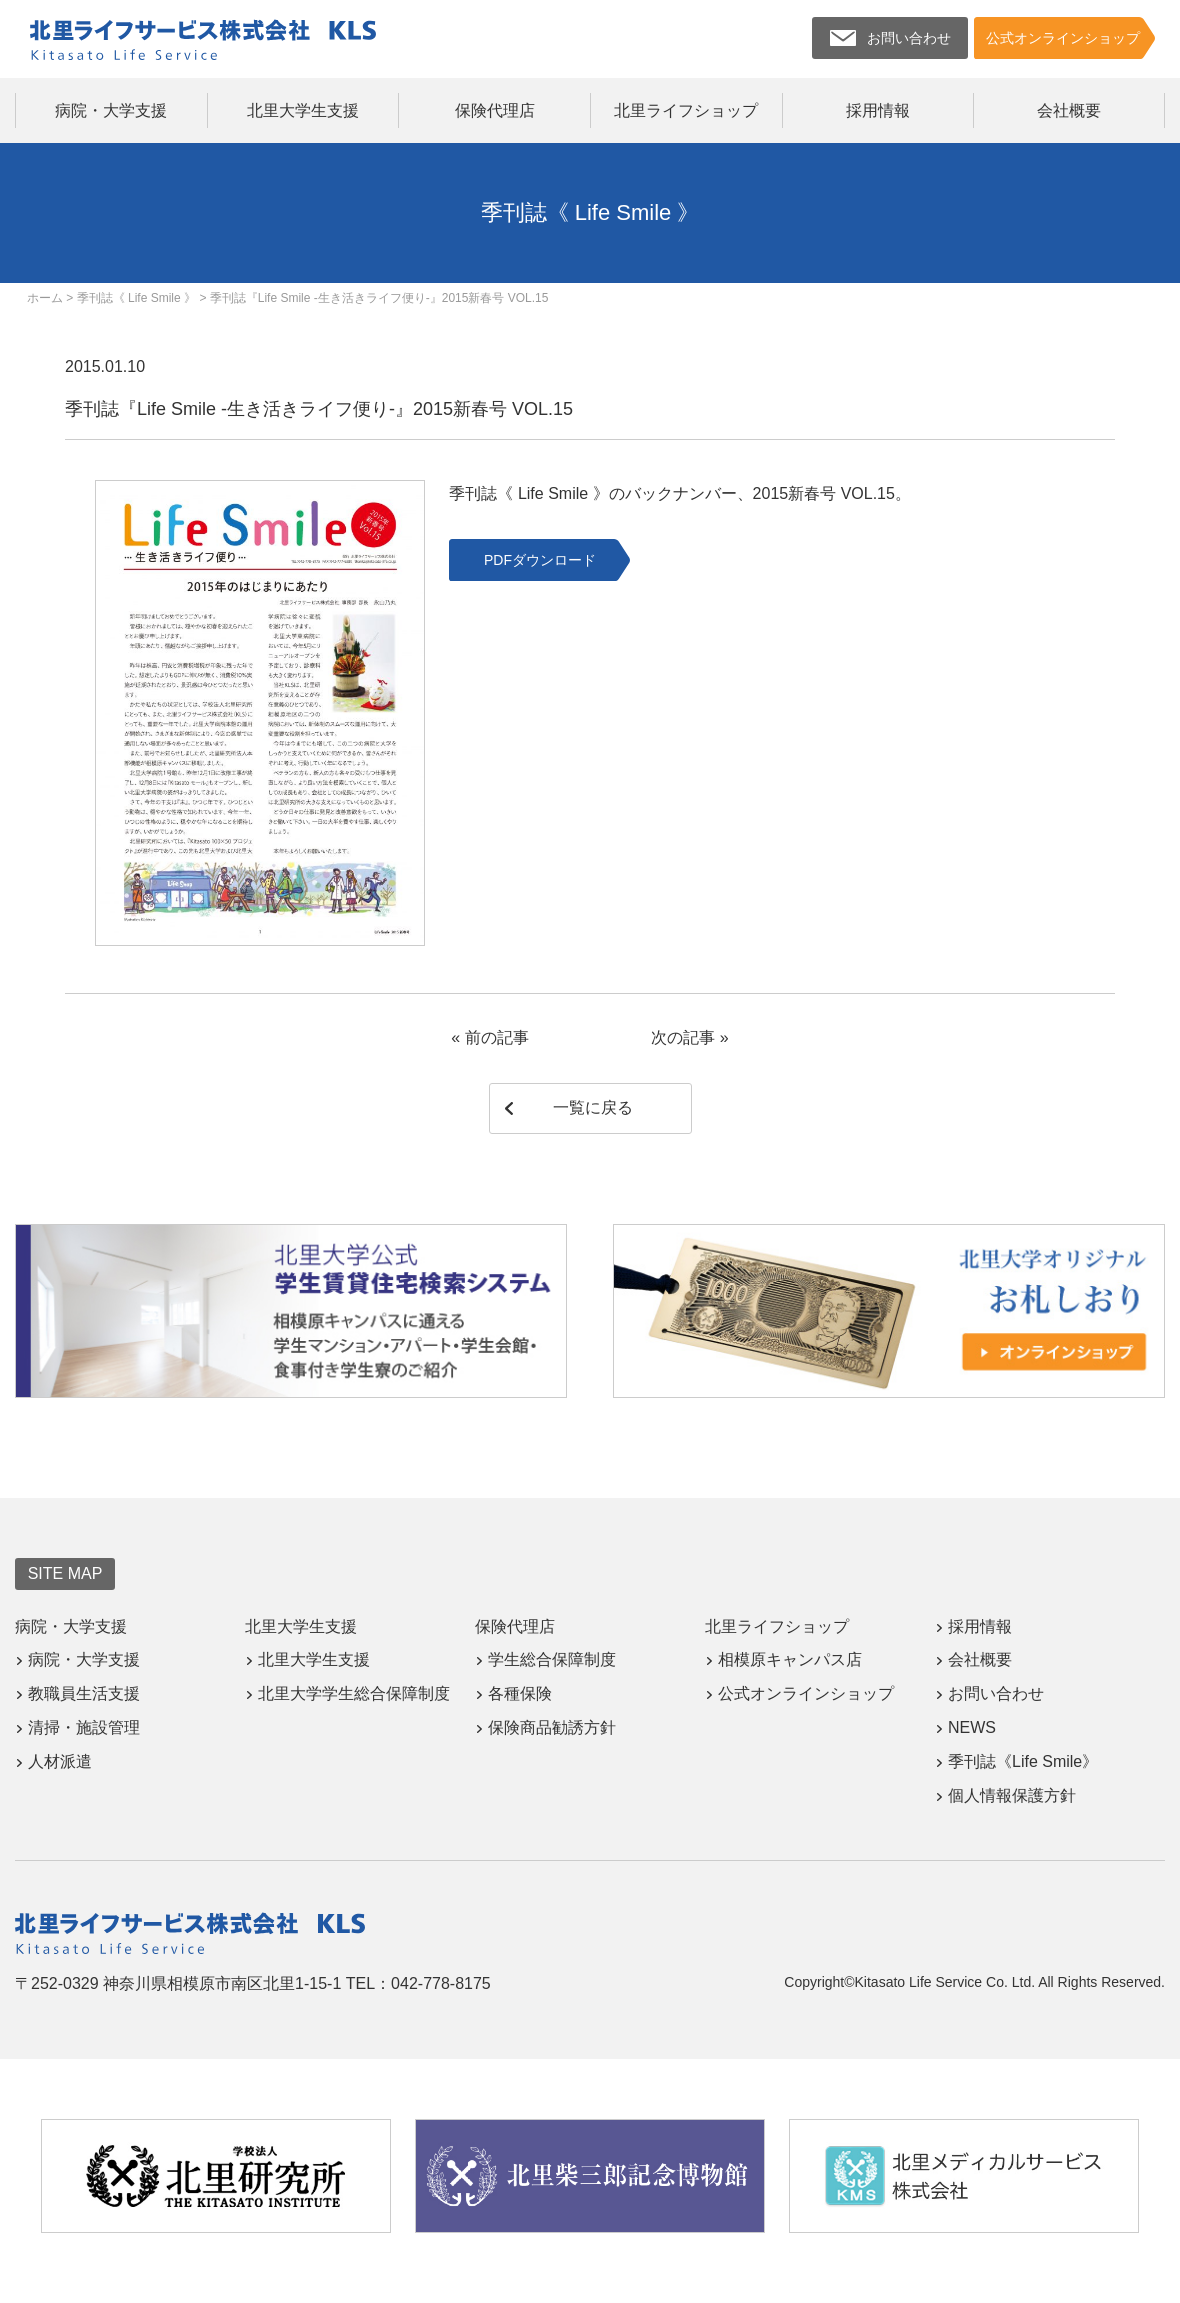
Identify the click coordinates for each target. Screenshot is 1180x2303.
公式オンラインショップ (806, 1693)
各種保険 (520, 1693)
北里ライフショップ (686, 110)
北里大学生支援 (303, 110)
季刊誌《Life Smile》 (1023, 1761)
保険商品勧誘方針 (552, 1727)
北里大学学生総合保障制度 (354, 1693)
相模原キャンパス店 (790, 1659)
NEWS (972, 1727)
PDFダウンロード (540, 560)
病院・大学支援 (111, 110)
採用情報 (878, 110)
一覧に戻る (593, 1107)
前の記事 (497, 1037)
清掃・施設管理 (84, 1727)
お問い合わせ (996, 1693)
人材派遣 (60, 1761)
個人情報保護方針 (1012, 1795)
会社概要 (1069, 110)
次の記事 (683, 1037)
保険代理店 (495, 110)
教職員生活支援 (84, 1693)
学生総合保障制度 (552, 1659)
